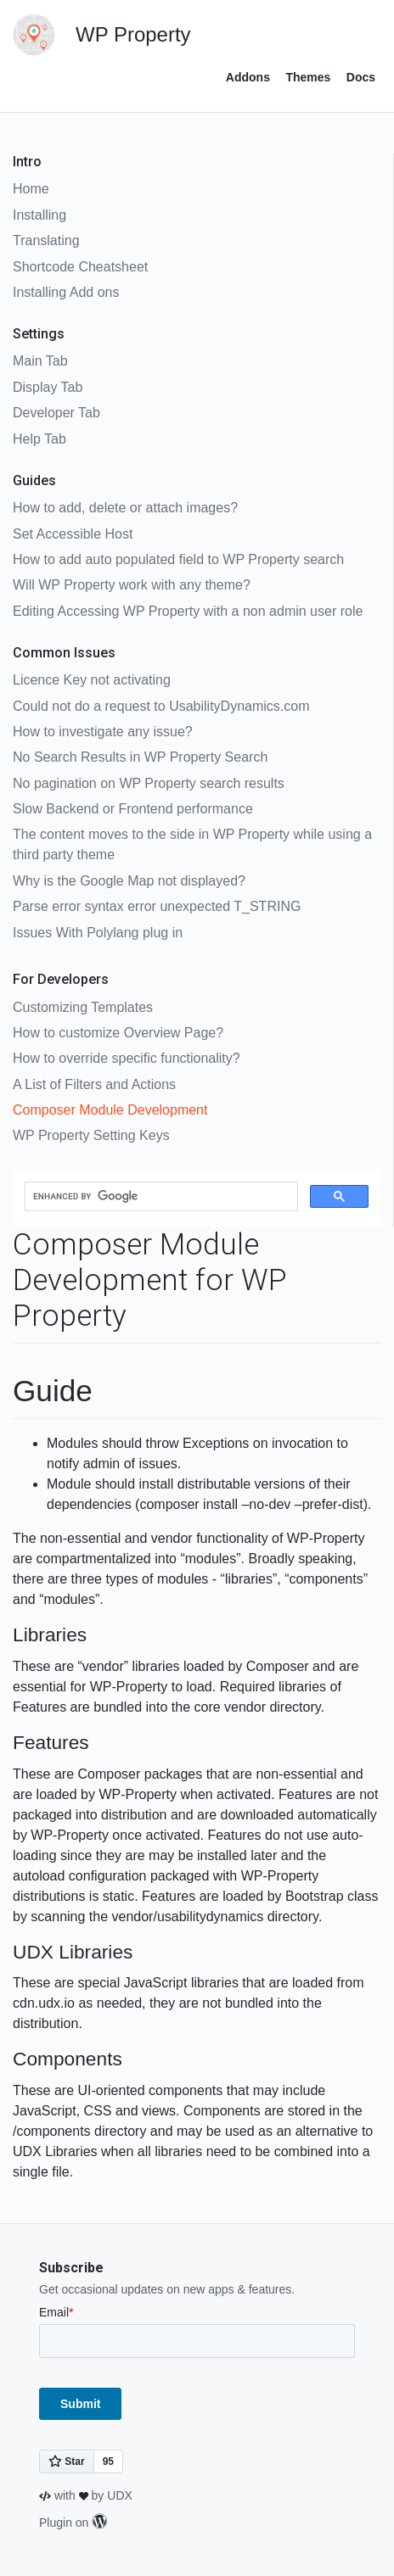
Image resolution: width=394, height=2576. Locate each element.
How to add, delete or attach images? (125, 507)
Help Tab (39, 439)
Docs (360, 77)
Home (31, 189)
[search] (159, 1197)
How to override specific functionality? (126, 1058)
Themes (307, 77)
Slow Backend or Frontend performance (133, 809)
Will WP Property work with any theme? (131, 585)
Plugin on (73, 2522)
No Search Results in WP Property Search (140, 757)
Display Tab (47, 387)
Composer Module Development (110, 1110)
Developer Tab (56, 412)
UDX (119, 2495)
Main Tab (40, 361)
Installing (39, 215)
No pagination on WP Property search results (148, 783)
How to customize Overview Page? (118, 1032)
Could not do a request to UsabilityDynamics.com (161, 706)
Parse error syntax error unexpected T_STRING (157, 906)
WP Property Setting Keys (91, 1135)
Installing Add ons (66, 292)
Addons (248, 77)
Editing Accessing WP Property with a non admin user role (188, 611)
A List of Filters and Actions (94, 1084)
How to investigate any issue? (103, 731)
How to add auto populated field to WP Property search (178, 559)
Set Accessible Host (72, 534)
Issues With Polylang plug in (98, 932)
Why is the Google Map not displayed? (129, 881)
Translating (46, 240)
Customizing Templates (83, 1007)
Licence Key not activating (92, 680)
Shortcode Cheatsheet (80, 267)
